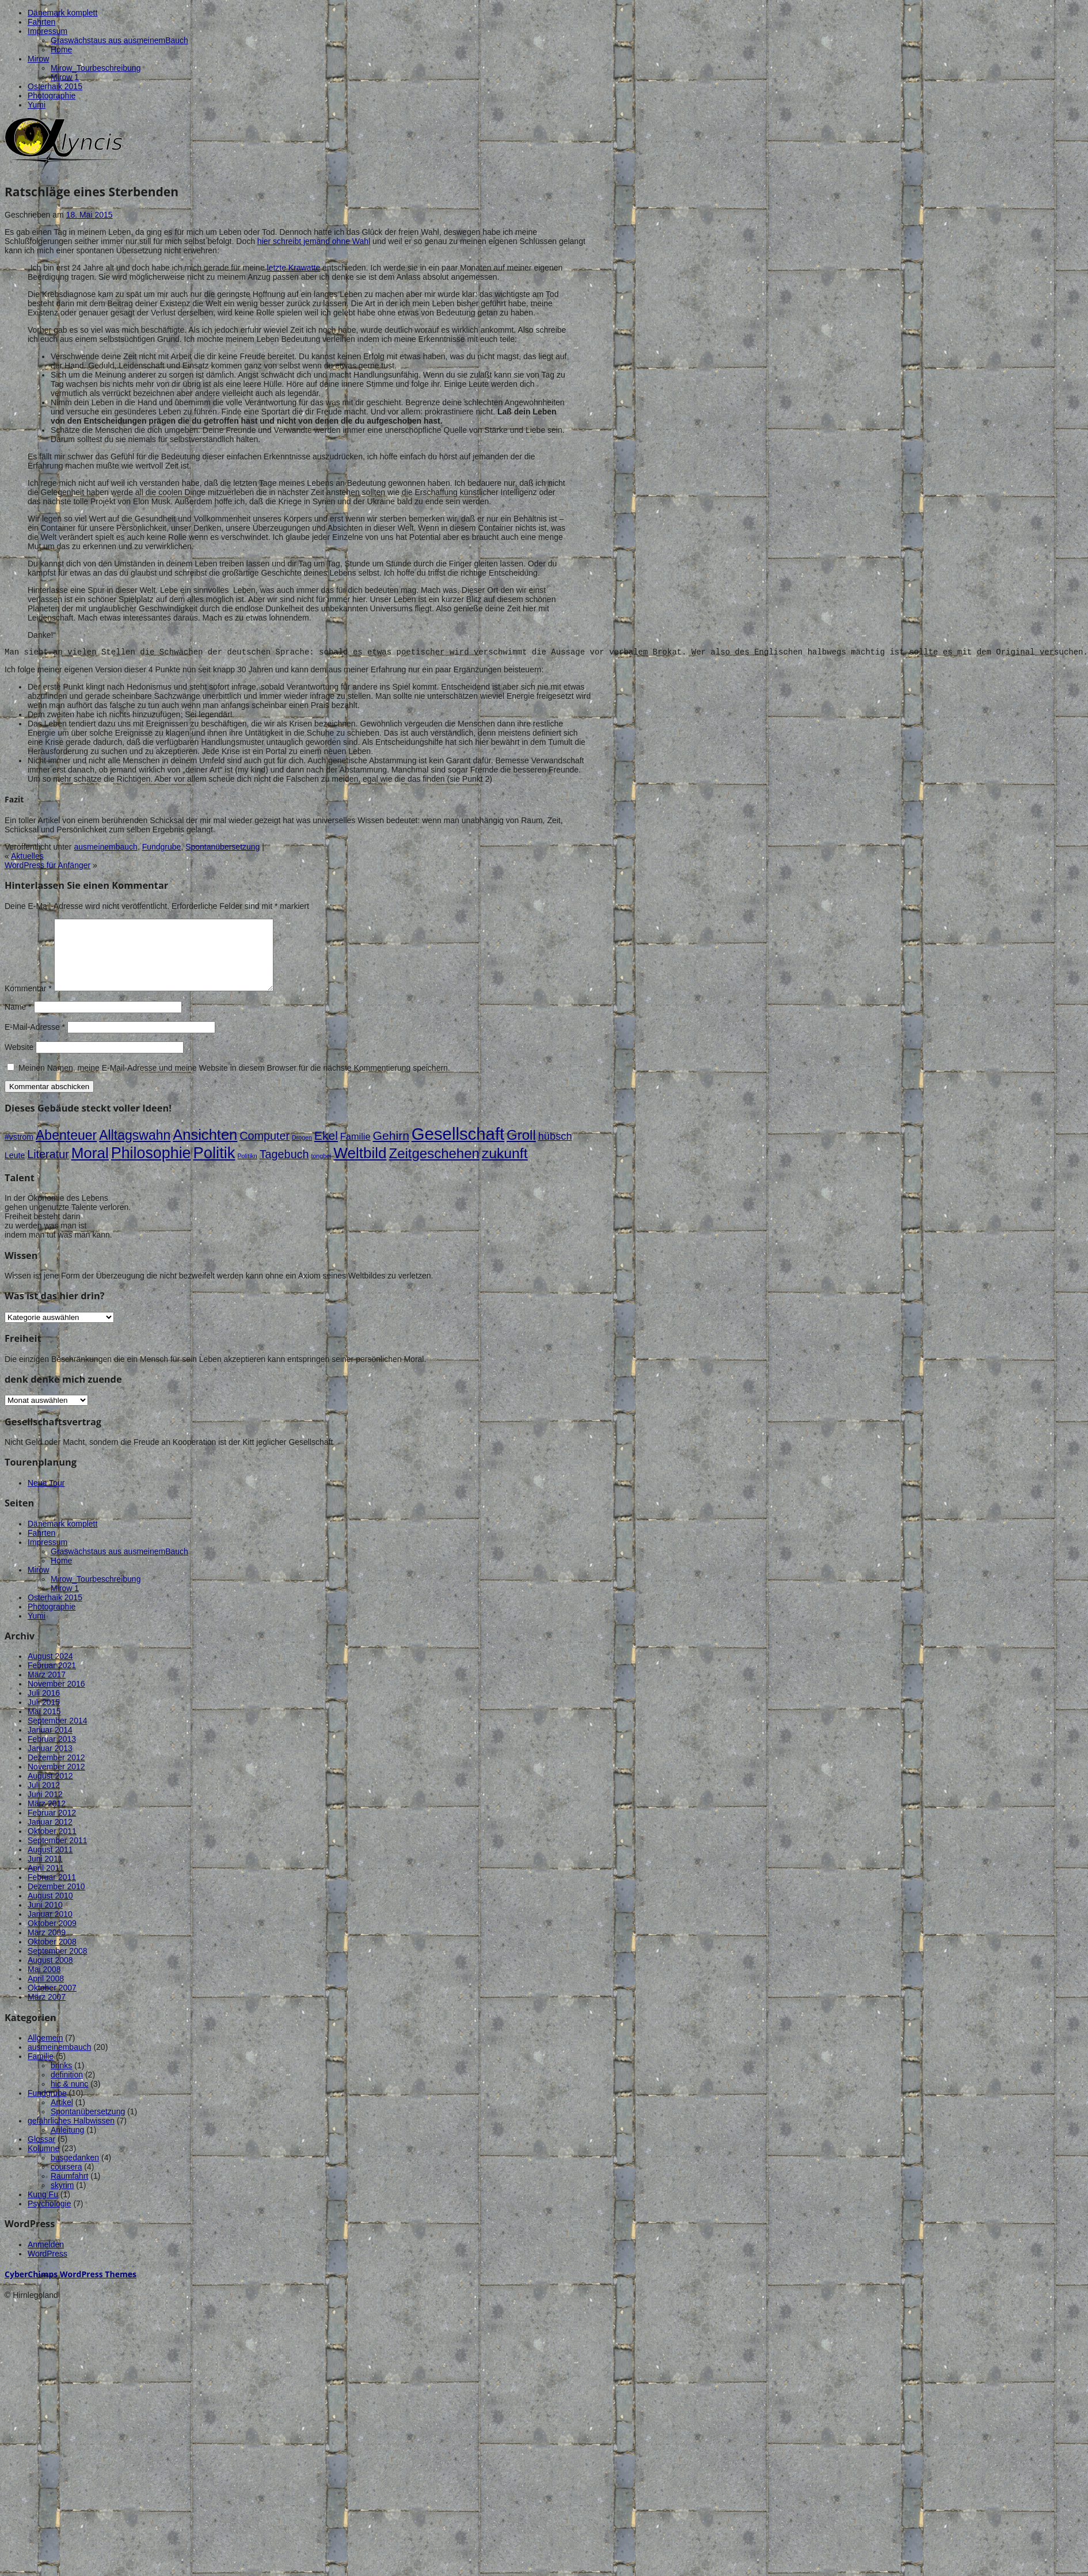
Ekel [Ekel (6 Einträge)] (326, 1151)
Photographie (51, 95)
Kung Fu (43, 2209)
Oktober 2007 (52, 2003)
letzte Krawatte (294, 267)
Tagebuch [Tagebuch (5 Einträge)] (284, 1169)
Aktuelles (27, 857)
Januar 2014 (50, 1745)
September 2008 (58, 1966)
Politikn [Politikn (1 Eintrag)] (247, 1171)
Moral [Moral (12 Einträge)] (90, 1168)
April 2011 (46, 1883)
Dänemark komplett (62, 12)
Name (18, 1022)
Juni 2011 (45, 1874)
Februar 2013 (52, 1754)
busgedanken (75, 2173)
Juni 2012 (45, 1809)
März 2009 (47, 1948)
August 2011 (50, 1865)
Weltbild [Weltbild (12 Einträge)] (359, 1168)
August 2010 (50, 1911)
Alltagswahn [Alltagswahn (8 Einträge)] (134, 1150)
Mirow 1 (65, 77)
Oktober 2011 (52, 1846)
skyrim (62, 2200)
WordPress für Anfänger (47, 867)
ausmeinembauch (106, 848)
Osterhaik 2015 (55, 86)
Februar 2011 (52, 1892)
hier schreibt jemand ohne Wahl (313, 241)
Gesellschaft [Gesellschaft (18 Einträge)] (458, 1149)
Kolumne (43, 2163)
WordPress (47, 2269)
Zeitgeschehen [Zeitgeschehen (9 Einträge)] (434, 1169)
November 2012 (56, 1782)
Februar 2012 (52, 1828)
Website (19, 1062)
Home (61, 49)
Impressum (47, 31)
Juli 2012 (44, 1800)
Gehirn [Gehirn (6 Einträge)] (391, 1151)
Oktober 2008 (52, 1957)
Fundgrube (161, 848)
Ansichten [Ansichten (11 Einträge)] (205, 1150)
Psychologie (49, 2219)
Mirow (38, 58)
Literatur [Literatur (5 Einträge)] (48, 1169)
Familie (41, 2071)
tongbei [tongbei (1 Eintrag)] (321, 1171)
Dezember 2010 (56, 1902)
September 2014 (58, 1736)
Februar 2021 (52, 1680)
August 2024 (50, 1671)
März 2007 (47, 2012)
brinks (61, 2081)
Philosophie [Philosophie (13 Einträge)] (151, 1168)
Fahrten (41, 21)
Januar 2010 (50, 1929)
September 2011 (58, 1855)
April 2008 (46, 1994)
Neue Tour (46, 1498)
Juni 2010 (45, 1920)
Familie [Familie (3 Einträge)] (355, 1152)
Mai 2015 (44, 1727)
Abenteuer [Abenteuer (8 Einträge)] (66, 1150)
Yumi (36, 104)
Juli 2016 (44, 1708)
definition (67, 2090)
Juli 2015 (44, 1717)
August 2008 (50, 1975)
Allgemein (45, 2053)
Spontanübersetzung (222, 848)
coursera (66, 2182)
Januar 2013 (50, 1763)
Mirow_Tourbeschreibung (95, 68)
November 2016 (56, 1699)
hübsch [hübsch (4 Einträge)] (555, 1152)
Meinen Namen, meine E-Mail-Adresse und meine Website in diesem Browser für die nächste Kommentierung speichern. (234, 1083)
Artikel (62, 2117)
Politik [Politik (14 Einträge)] (214, 1168)
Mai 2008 (44, 1984)
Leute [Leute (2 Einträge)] (15, 1170)
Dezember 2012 (56, 1773)
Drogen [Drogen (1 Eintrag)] (302, 1153)
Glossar (41, 2154)
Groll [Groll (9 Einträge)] (521, 1150)
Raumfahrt (69, 2191)
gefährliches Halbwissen (71, 2136)
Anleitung (67, 2145)
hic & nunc (69, 2099)
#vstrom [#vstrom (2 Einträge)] (19, 1152)
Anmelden (46, 2260)
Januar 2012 (50, 1837)
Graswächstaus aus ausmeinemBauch (119, 40)
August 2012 (50, 1791)
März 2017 (47, 1690)
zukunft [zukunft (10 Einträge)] (505, 1169)
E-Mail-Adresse (35, 1042)
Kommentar (28, 1004)
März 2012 (47, 1819)
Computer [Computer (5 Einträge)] (264, 1151)
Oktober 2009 (52, 1938)
